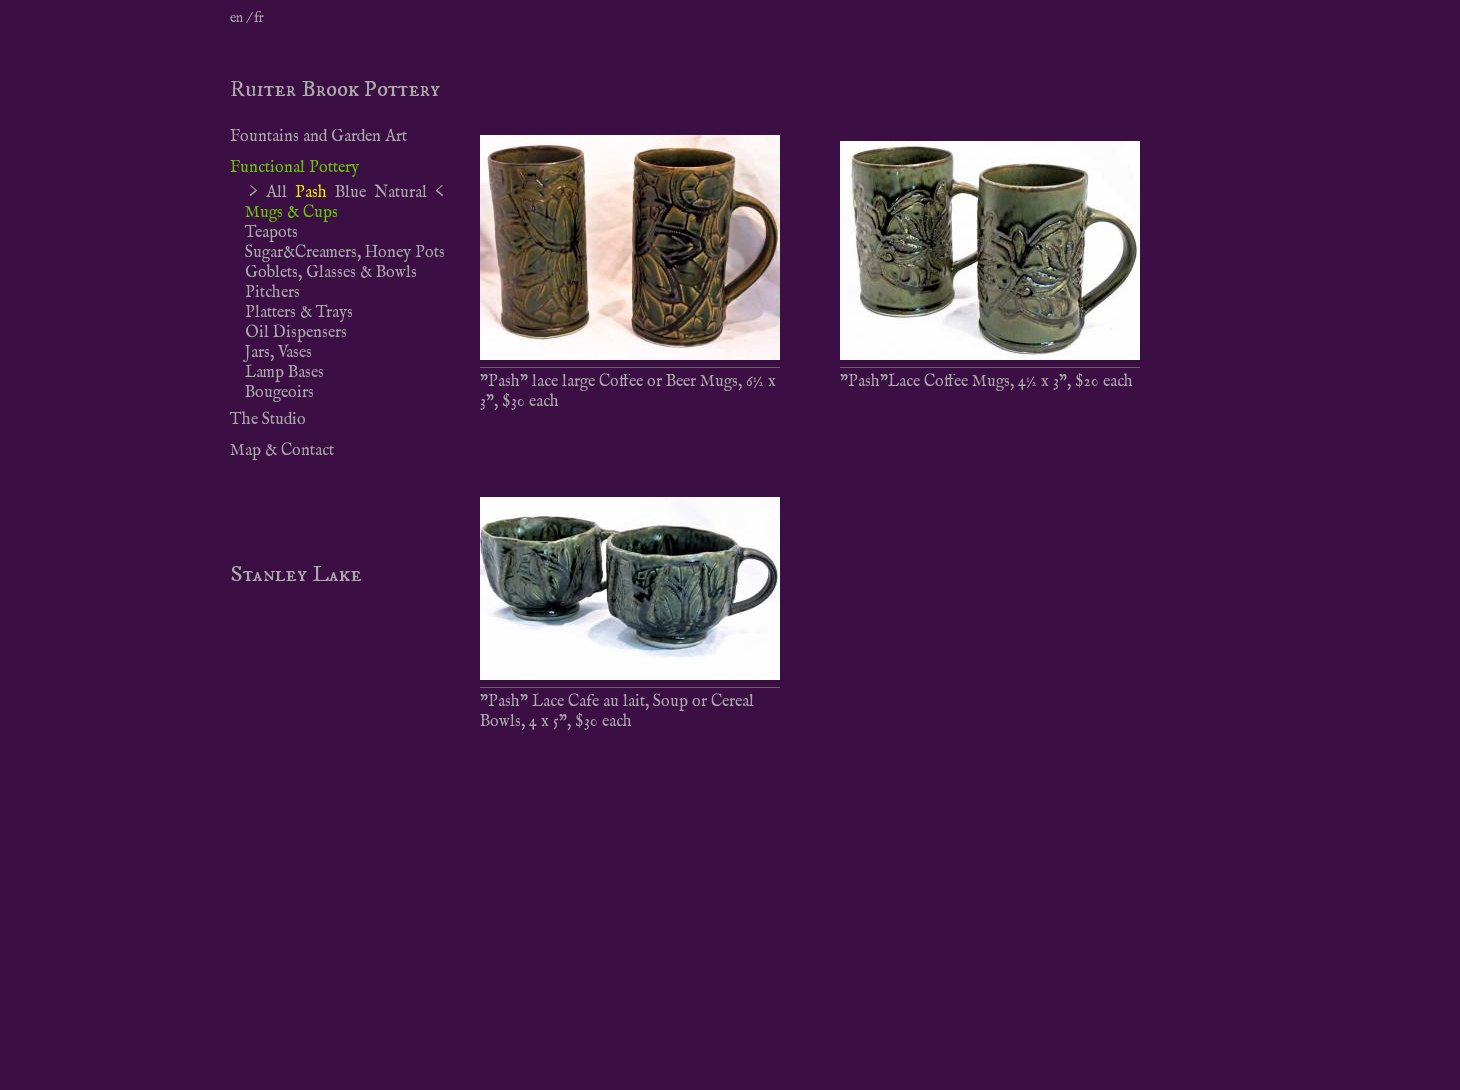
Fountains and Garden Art (318, 137)
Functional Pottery (294, 168)
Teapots (271, 233)
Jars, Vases (278, 353)
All (276, 193)
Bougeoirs (279, 393)
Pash (311, 193)
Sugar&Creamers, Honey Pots (345, 253)
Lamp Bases (284, 373)
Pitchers (272, 293)
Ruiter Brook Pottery (335, 89)
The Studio (268, 420)
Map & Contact (282, 451)
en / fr (247, 18)
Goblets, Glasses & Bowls (331, 273)
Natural (400, 193)
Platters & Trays (299, 313)
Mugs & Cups (291, 213)
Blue (350, 193)
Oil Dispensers (296, 333)
